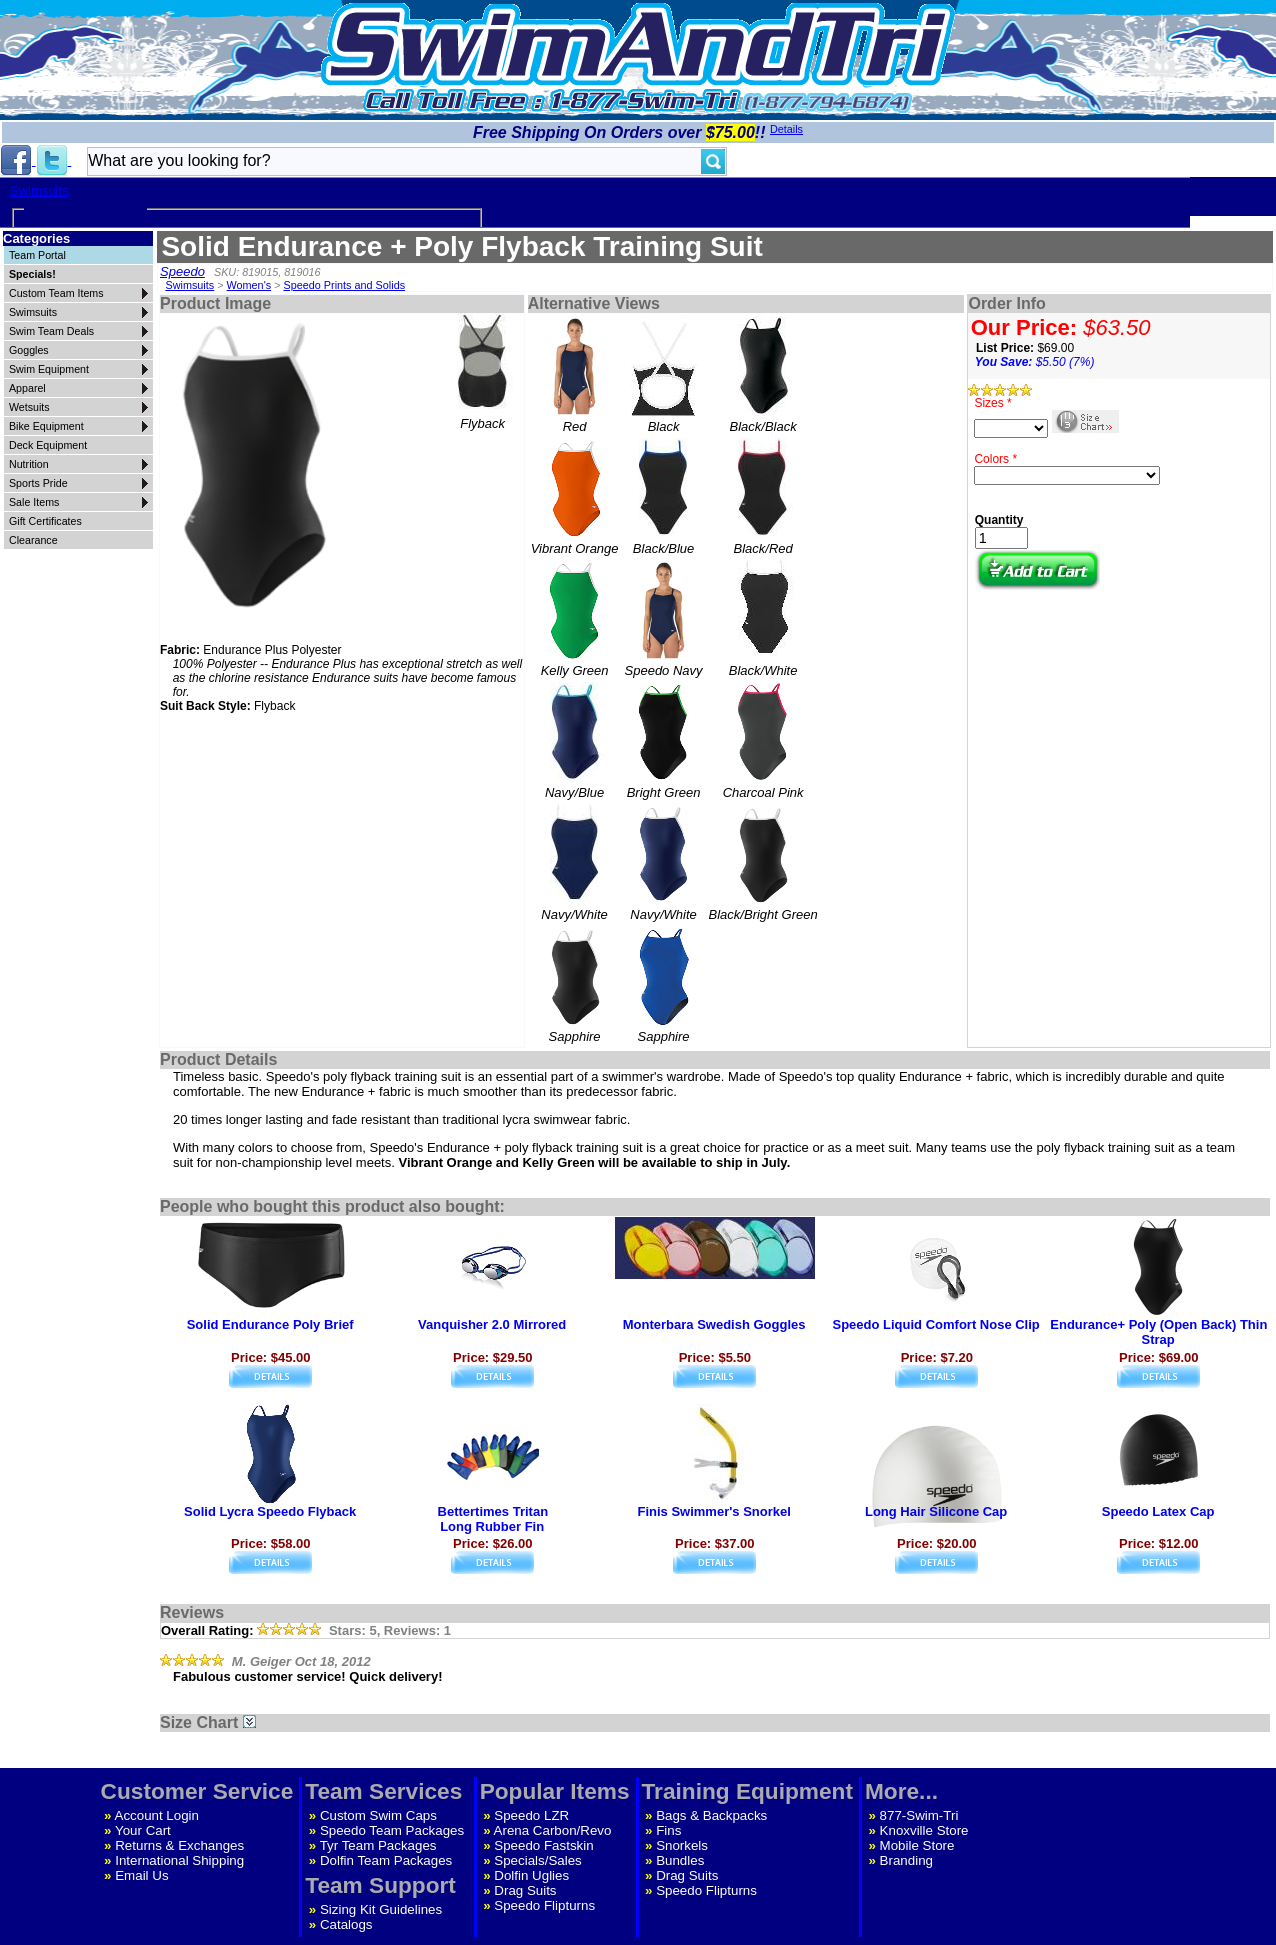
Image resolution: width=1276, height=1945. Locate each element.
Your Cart (143, 1830)
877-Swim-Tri (919, 1815)
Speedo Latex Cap (1158, 1511)
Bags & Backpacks (711, 1815)
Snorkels (682, 1845)
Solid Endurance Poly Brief (270, 1324)
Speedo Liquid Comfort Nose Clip (936, 1324)
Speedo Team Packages (392, 1830)
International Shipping (179, 1860)
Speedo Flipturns (544, 1905)
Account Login (157, 1815)
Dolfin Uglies (531, 1875)
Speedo (182, 271)
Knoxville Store (924, 1830)
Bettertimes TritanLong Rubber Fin (493, 1519)
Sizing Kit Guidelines (381, 1909)
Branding (906, 1860)
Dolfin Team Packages (386, 1860)
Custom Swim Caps (378, 1815)
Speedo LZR (531, 1815)
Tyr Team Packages (378, 1845)
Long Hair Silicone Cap (936, 1511)
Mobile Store (917, 1845)
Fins (668, 1830)
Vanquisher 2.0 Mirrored (492, 1324)
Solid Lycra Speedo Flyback (270, 1511)
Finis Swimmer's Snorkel (713, 1511)
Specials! (32, 274)
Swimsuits (39, 190)
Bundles (680, 1860)
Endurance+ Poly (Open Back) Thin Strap (1158, 1332)
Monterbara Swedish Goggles (714, 1324)
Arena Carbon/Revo (553, 1830)
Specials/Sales (537, 1860)
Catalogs (346, 1924)
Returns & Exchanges (179, 1845)
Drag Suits (525, 1890)
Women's (249, 285)
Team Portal (37, 255)
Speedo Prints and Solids (344, 285)
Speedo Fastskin (543, 1845)
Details (786, 129)
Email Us (141, 1875)
